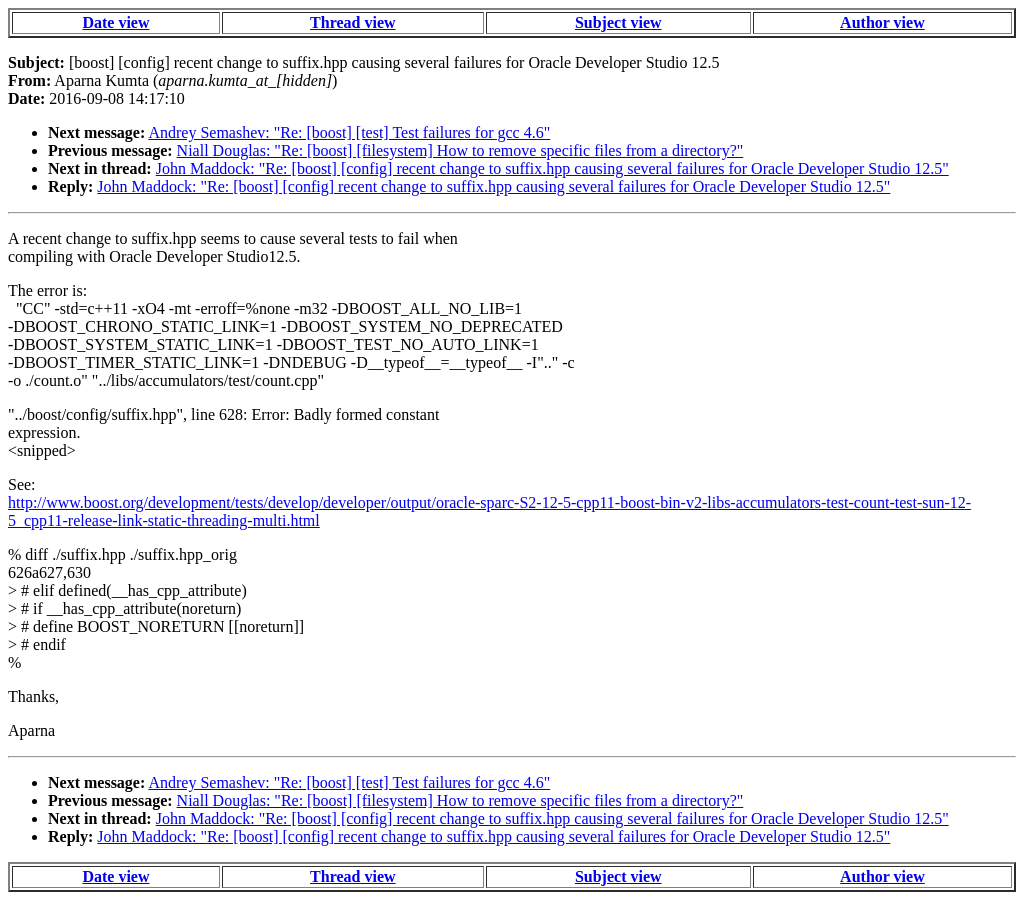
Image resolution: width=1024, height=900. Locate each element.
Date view (115, 22)
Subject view (618, 22)
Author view (882, 22)
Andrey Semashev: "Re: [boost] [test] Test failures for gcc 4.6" (349, 132)
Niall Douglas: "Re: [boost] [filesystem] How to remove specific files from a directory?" (460, 150)
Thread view (352, 22)
